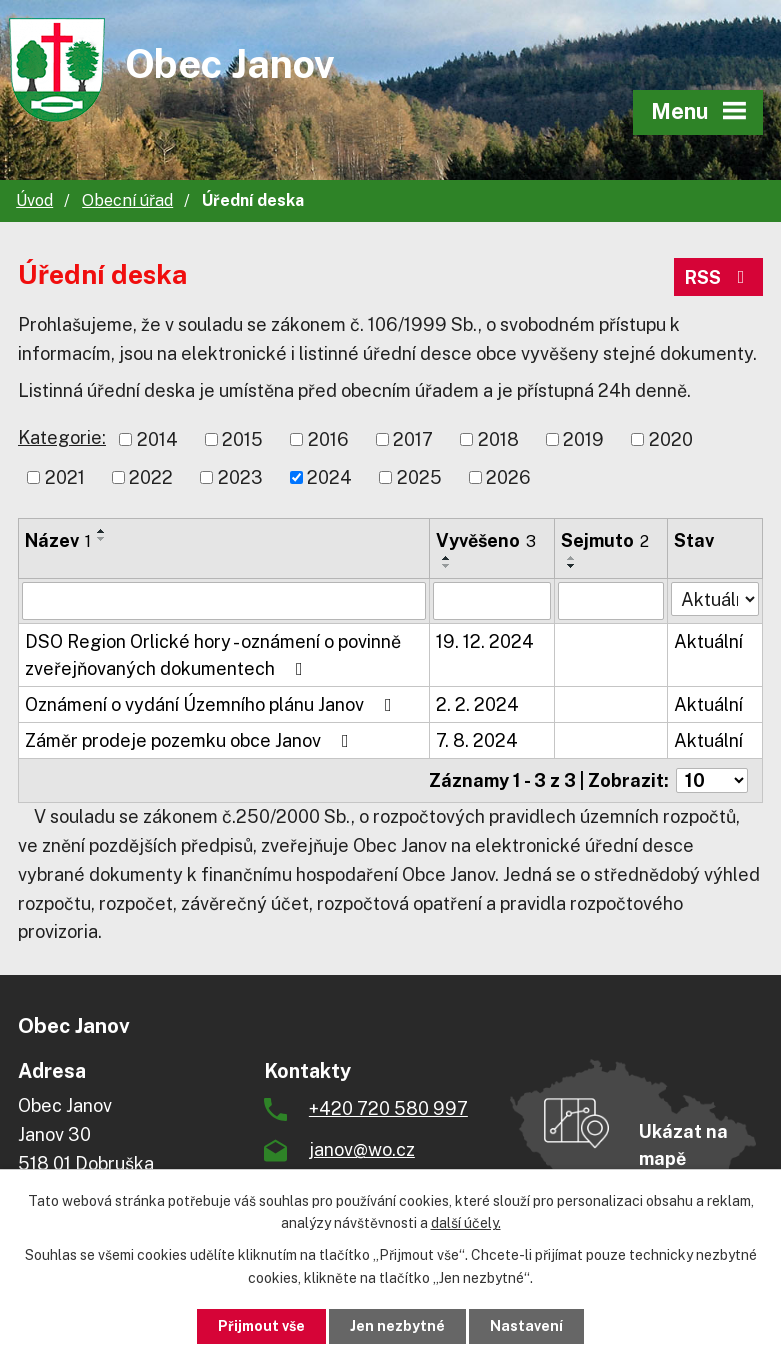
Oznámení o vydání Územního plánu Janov (212, 704)
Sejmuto (605, 540)
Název (58, 540)
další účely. (466, 1224)
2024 (329, 477)
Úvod (34, 200)
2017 (413, 439)
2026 (508, 477)
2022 (151, 477)
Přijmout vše (261, 1326)
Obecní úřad (127, 200)
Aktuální (708, 641)
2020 (671, 439)
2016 (328, 439)
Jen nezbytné (397, 1326)
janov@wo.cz (362, 1149)
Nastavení (526, 1326)
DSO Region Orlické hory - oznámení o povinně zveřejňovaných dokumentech (213, 655)
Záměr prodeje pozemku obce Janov (191, 740)
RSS (719, 277)
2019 (583, 439)
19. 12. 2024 (485, 641)
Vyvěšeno (486, 540)
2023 (240, 477)
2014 (157, 439)
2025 (419, 477)
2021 (65, 477)
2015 (242, 439)
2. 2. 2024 (477, 704)
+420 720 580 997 (388, 1108)
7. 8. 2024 (477, 740)
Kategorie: (62, 437)
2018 (498, 439)
